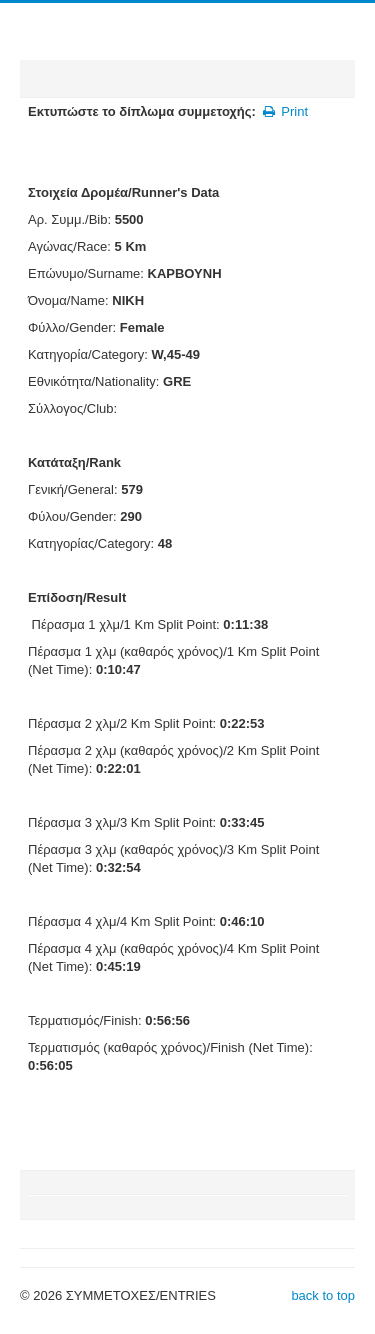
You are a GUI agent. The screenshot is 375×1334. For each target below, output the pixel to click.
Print (284, 111)
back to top (323, 1295)
